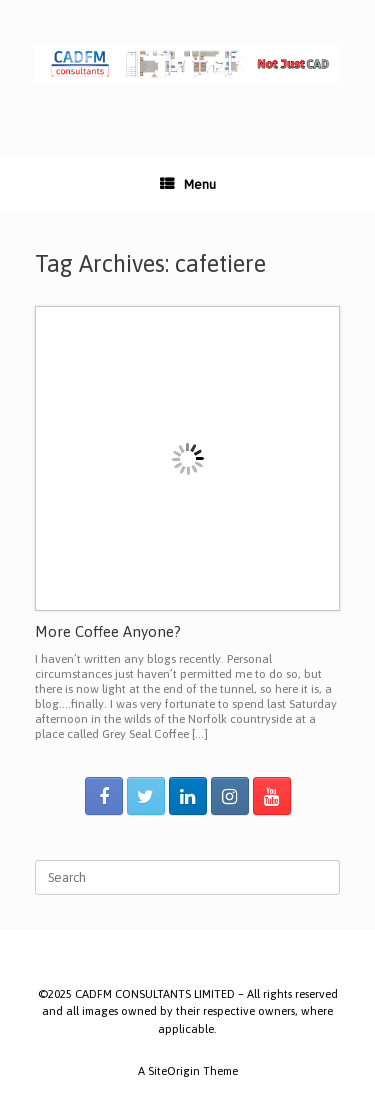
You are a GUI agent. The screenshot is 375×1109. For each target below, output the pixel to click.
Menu (188, 184)
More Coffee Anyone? (108, 631)
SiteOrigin (174, 1070)
